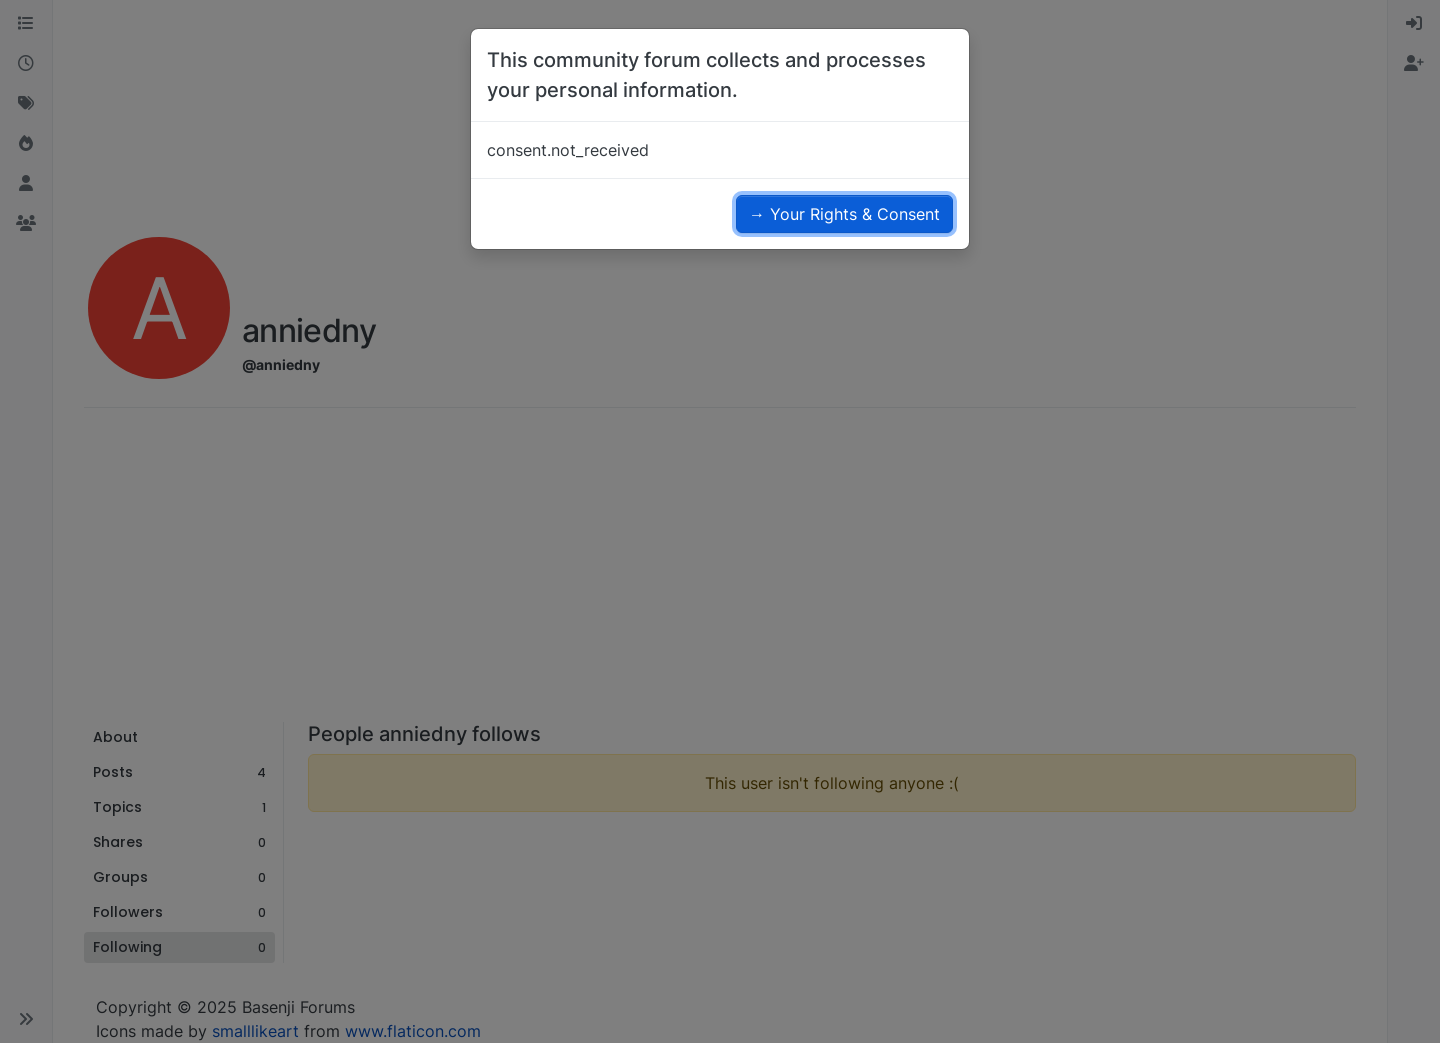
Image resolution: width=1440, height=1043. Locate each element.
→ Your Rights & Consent (844, 214)
